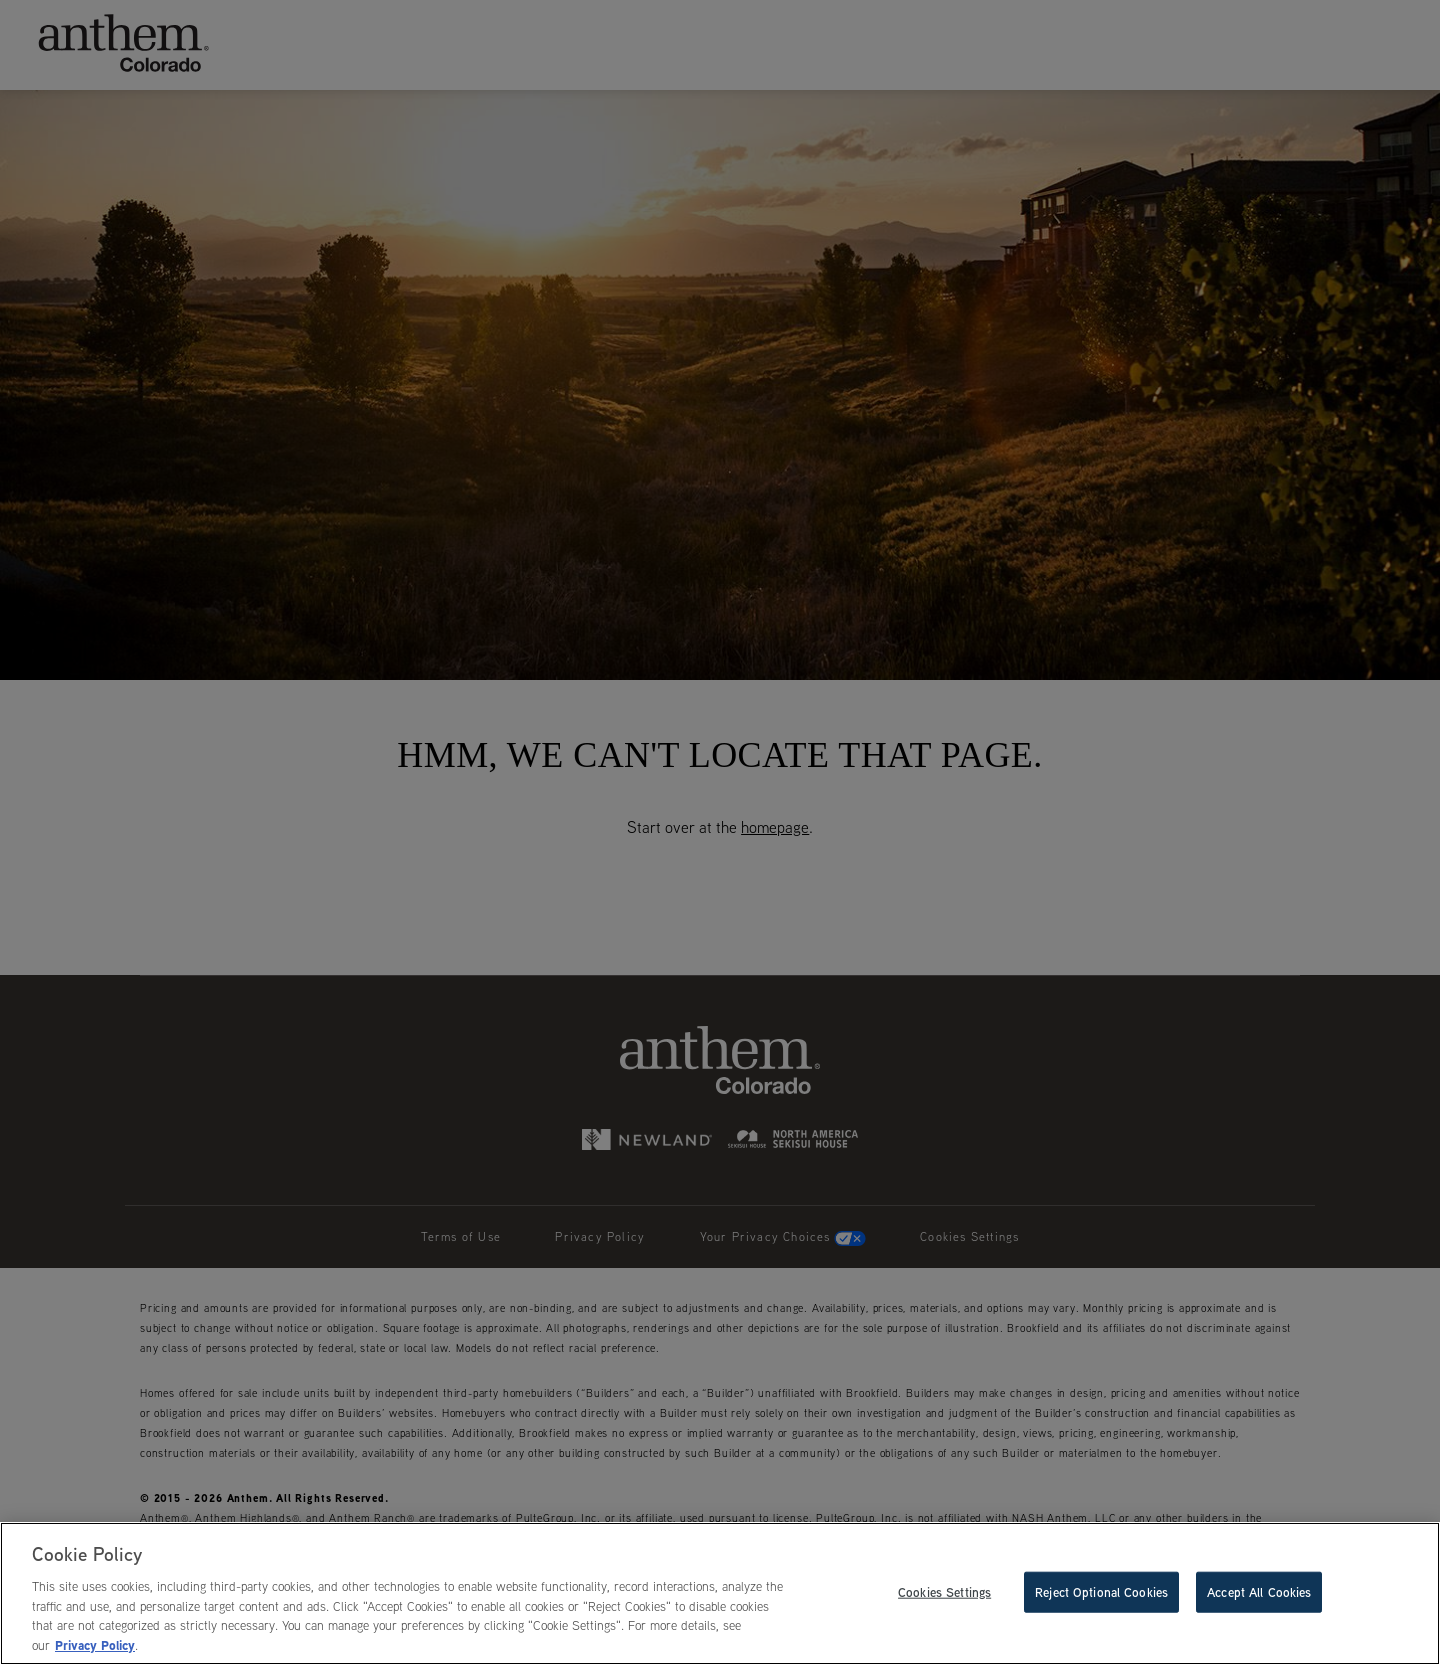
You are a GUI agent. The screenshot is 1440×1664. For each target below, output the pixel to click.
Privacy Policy (95, 1649)
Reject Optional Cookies (1101, 1595)
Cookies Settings (944, 1595)
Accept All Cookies (1259, 1595)
